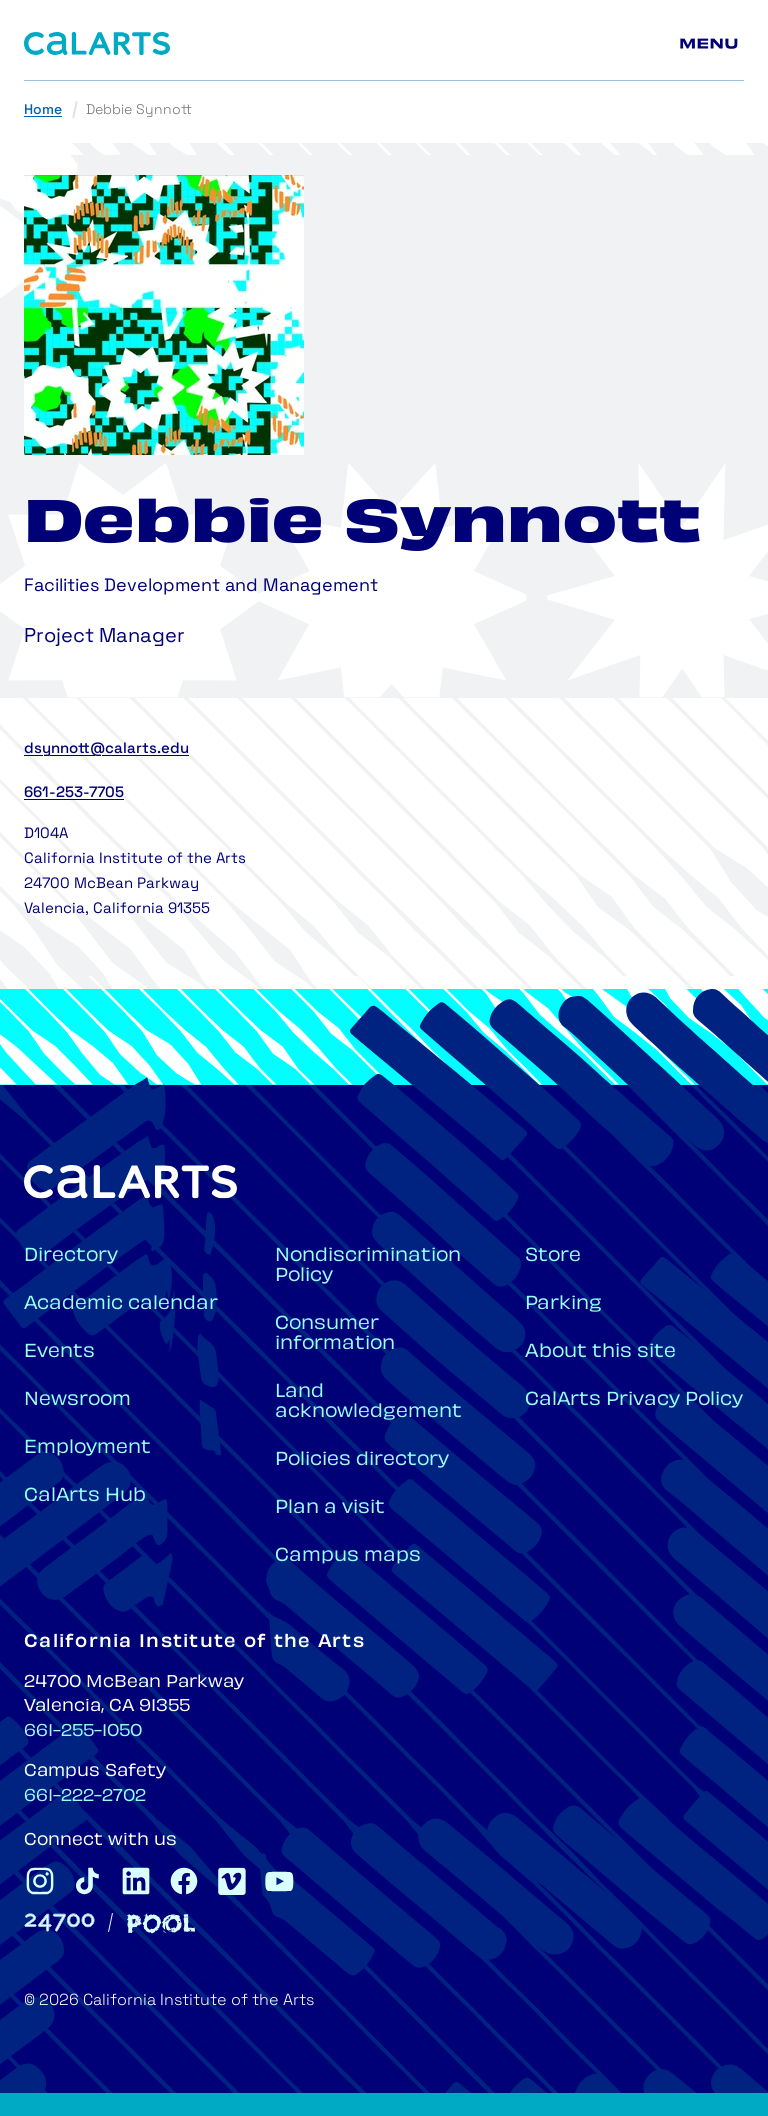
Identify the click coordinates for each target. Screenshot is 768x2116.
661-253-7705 (74, 793)
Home (43, 110)
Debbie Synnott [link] (139, 110)
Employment (87, 1448)
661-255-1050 (83, 1732)
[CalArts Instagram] (40, 1881)
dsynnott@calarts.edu (106, 749)
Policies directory (362, 1460)
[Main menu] (712, 44)
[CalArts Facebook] (184, 1881)
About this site (600, 1352)
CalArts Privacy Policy (634, 1400)
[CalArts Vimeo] (232, 1881)
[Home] (97, 43)
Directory (71, 1256)
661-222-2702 (85, 1797)
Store (553, 1256)
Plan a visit (330, 1508)
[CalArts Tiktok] (88, 1881)
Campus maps (348, 1556)
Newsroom (77, 1400)
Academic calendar (121, 1304)
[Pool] (161, 1923)
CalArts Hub (85, 1496)
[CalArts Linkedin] (136, 1881)
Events (59, 1352)
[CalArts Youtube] (280, 1881)
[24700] (59, 1922)
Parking (563, 1304)
